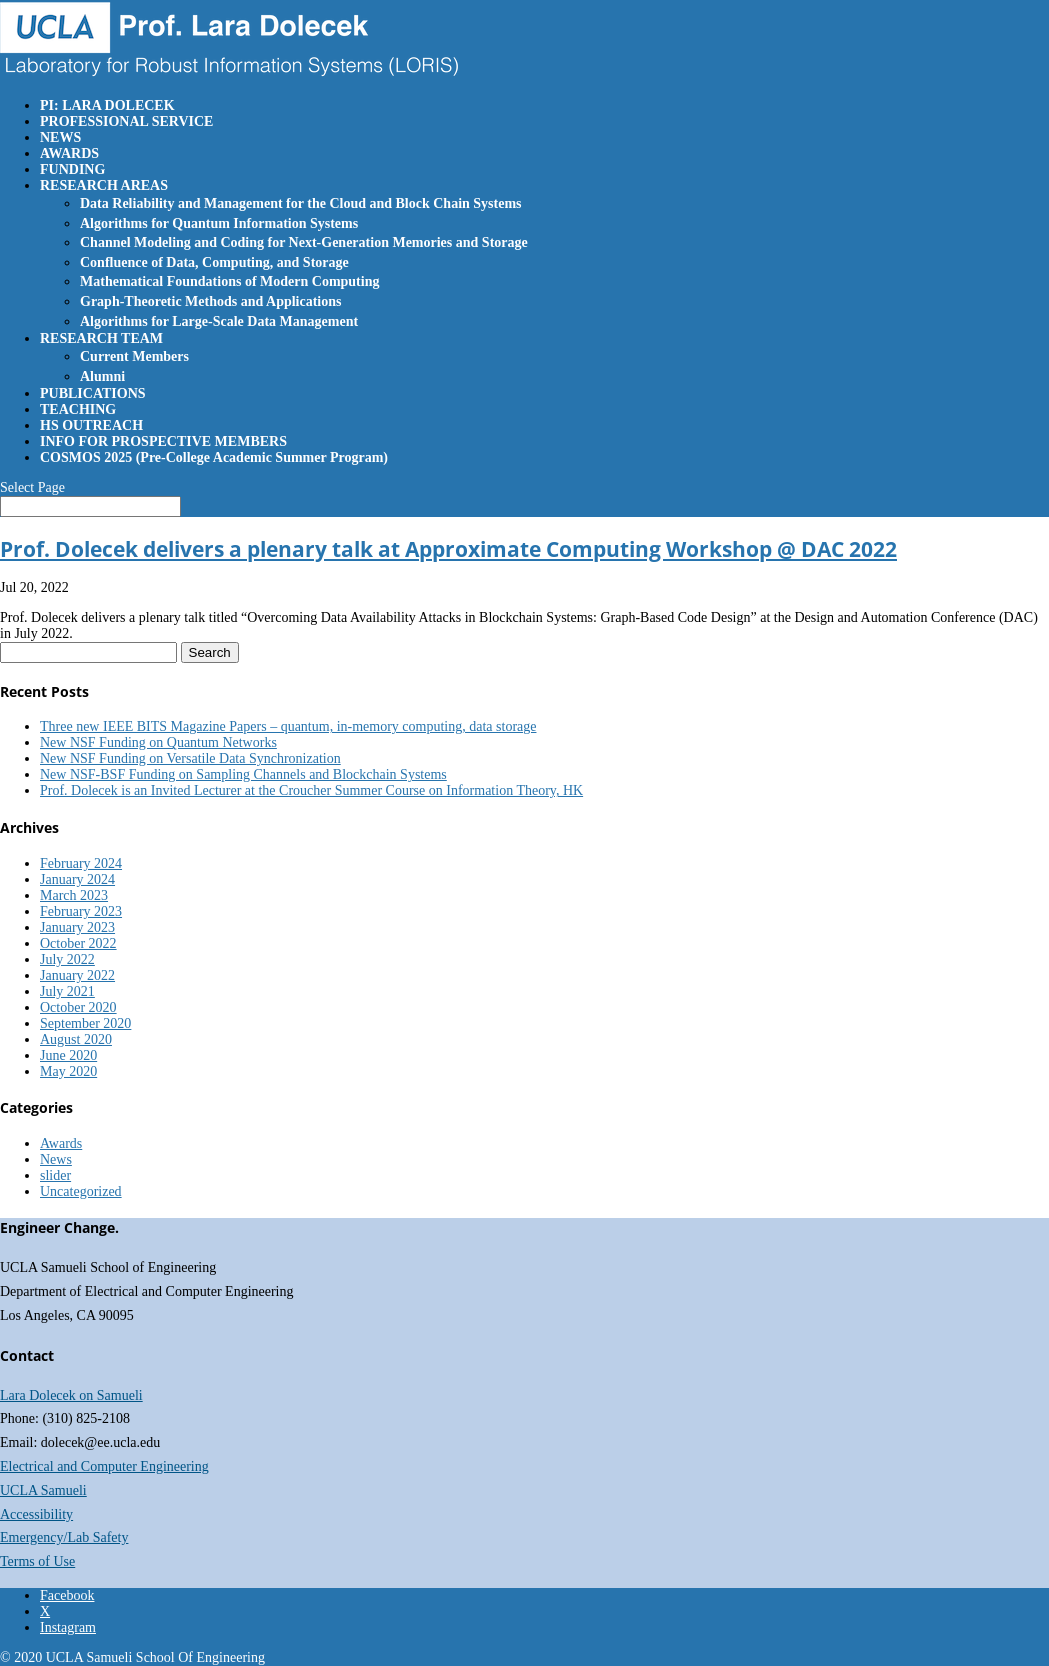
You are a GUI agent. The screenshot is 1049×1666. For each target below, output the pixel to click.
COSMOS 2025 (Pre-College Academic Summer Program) (214, 457)
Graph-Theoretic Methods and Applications (211, 301)
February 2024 (81, 863)
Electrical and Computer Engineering (104, 1466)
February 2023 (81, 911)
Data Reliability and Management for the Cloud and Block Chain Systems (301, 203)
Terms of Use (37, 1561)
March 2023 (74, 895)
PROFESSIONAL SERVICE (126, 121)
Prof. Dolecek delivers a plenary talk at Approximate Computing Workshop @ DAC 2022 (448, 549)
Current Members (134, 356)
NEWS (60, 137)
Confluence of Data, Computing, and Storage (214, 262)
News (56, 1159)
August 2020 (76, 1039)
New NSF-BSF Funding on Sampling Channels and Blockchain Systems (243, 774)
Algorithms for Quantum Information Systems (219, 223)
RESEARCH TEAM (101, 338)
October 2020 (78, 1007)
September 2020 (85, 1023)
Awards (61, 1143)
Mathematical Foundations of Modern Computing (229, 281)
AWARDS (69, 153)
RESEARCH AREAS (104, 185)
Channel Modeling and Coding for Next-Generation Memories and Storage (304, 242)
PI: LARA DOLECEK (107, 105)
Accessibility (36, 1514)
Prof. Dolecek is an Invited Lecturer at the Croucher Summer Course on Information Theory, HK (311, 790)
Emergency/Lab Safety (64, 1537)
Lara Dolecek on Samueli (71, 1395)
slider (55, 1175)
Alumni (102, 376)
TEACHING (78, 409)
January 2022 (77, 975)
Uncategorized (81, 1191)
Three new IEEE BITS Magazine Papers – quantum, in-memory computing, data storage (288, 726)
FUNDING (72, 169)
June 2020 (68, 1055)
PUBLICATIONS (93, 393)
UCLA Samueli (43, 1490)
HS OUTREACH (91, 425)
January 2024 (77, 879)
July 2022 (67, 959)
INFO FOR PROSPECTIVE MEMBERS (163, 441)
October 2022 (78, 943)
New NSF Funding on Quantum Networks (158, 742)
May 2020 (68, 1071)
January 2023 (77, 927)
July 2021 (67, 991)
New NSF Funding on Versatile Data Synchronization (190, 758)
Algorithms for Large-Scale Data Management (219, 321)
